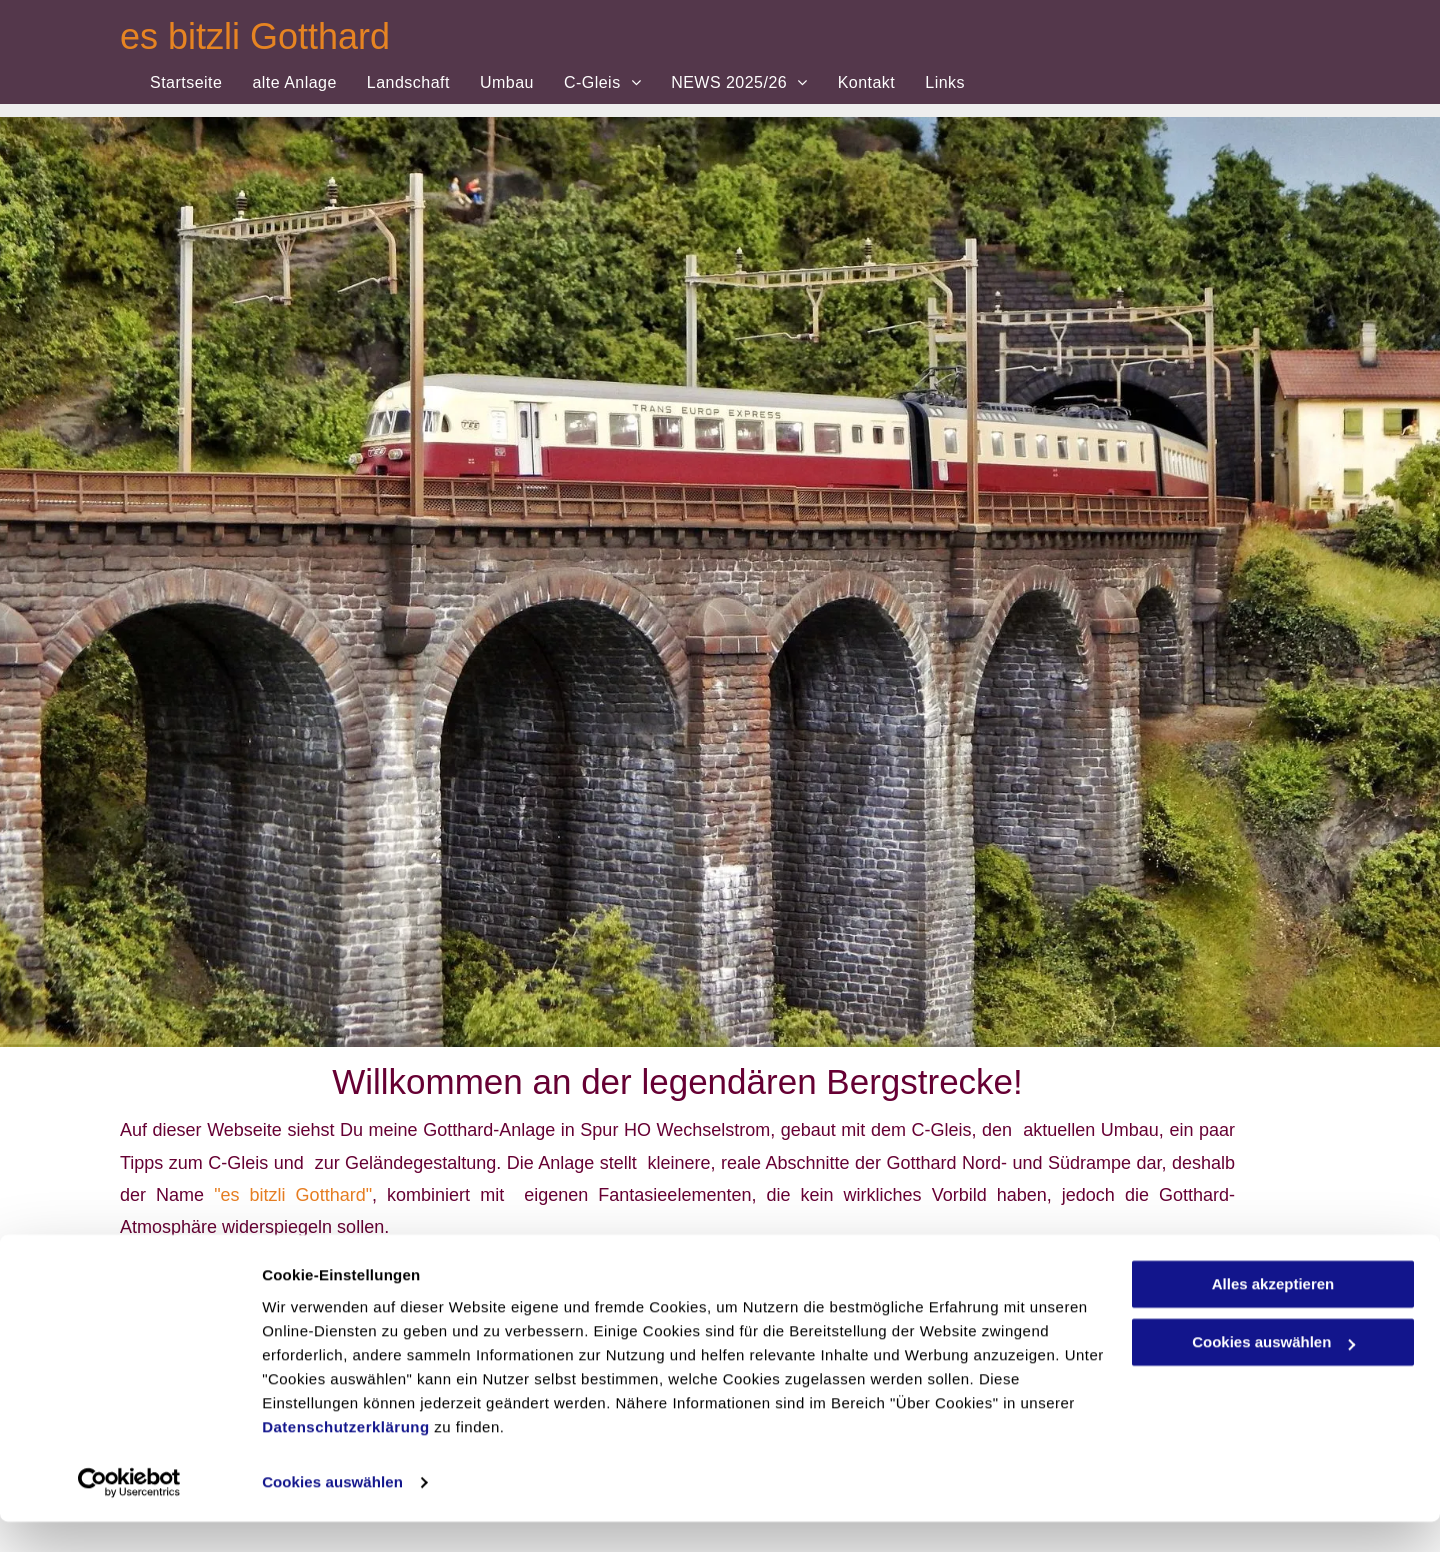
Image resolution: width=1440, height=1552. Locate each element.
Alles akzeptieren (1273, 1314)
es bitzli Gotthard (255, 36)
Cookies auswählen (332, 1512)
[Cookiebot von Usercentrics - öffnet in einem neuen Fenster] (129, 1513)
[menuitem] (186, 83)
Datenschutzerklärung (346, 1457)
